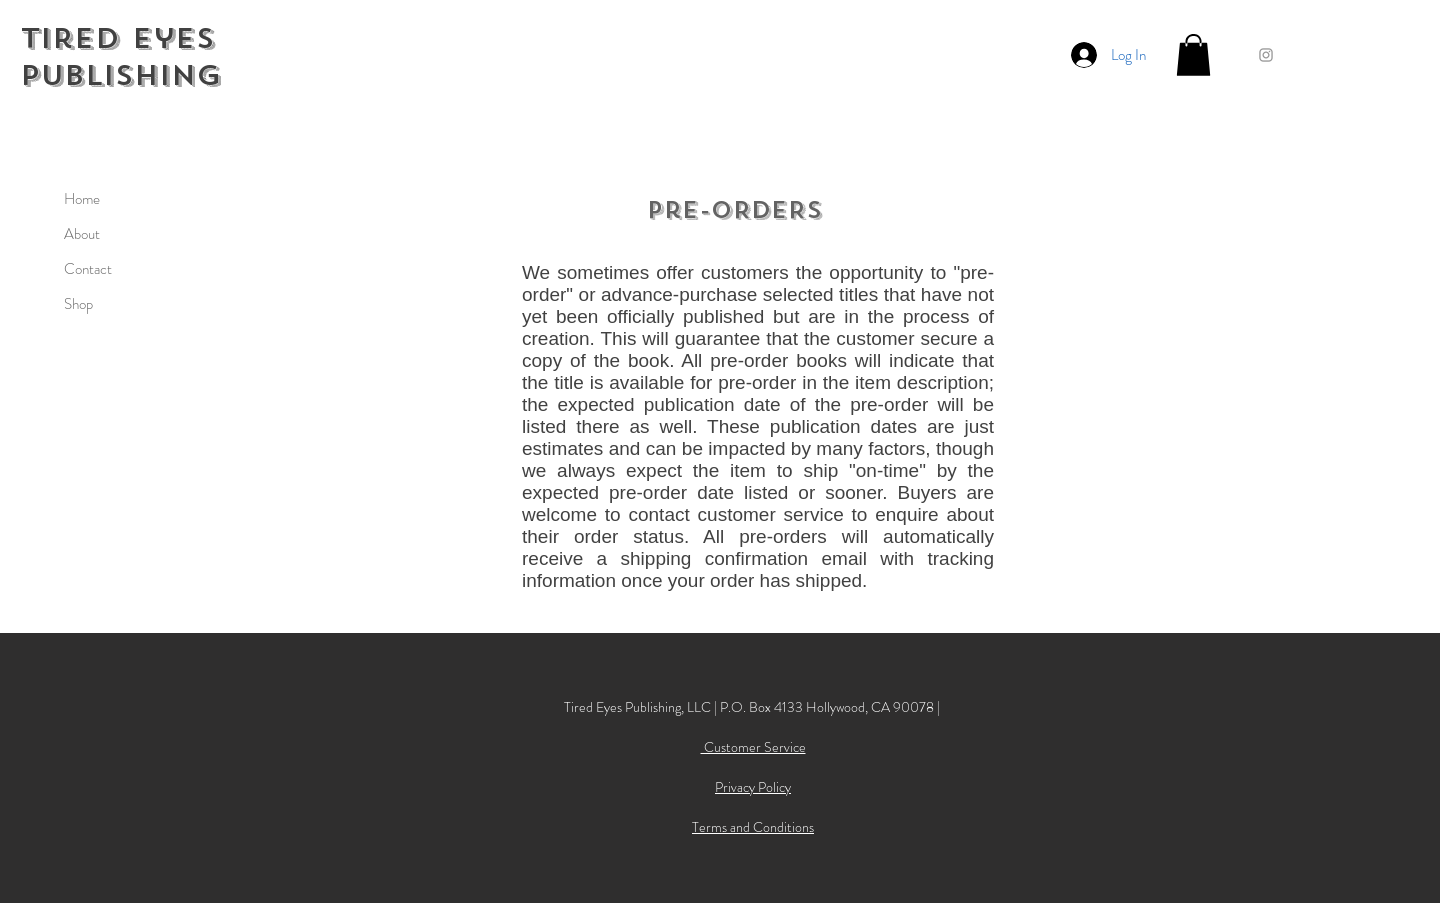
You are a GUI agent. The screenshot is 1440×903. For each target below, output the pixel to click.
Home (82, 199)
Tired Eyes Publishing (120, 57)
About (82, 234)
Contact (88, 269)
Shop (78, 304)
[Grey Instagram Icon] (1266, 55)
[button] (1193, 55)
